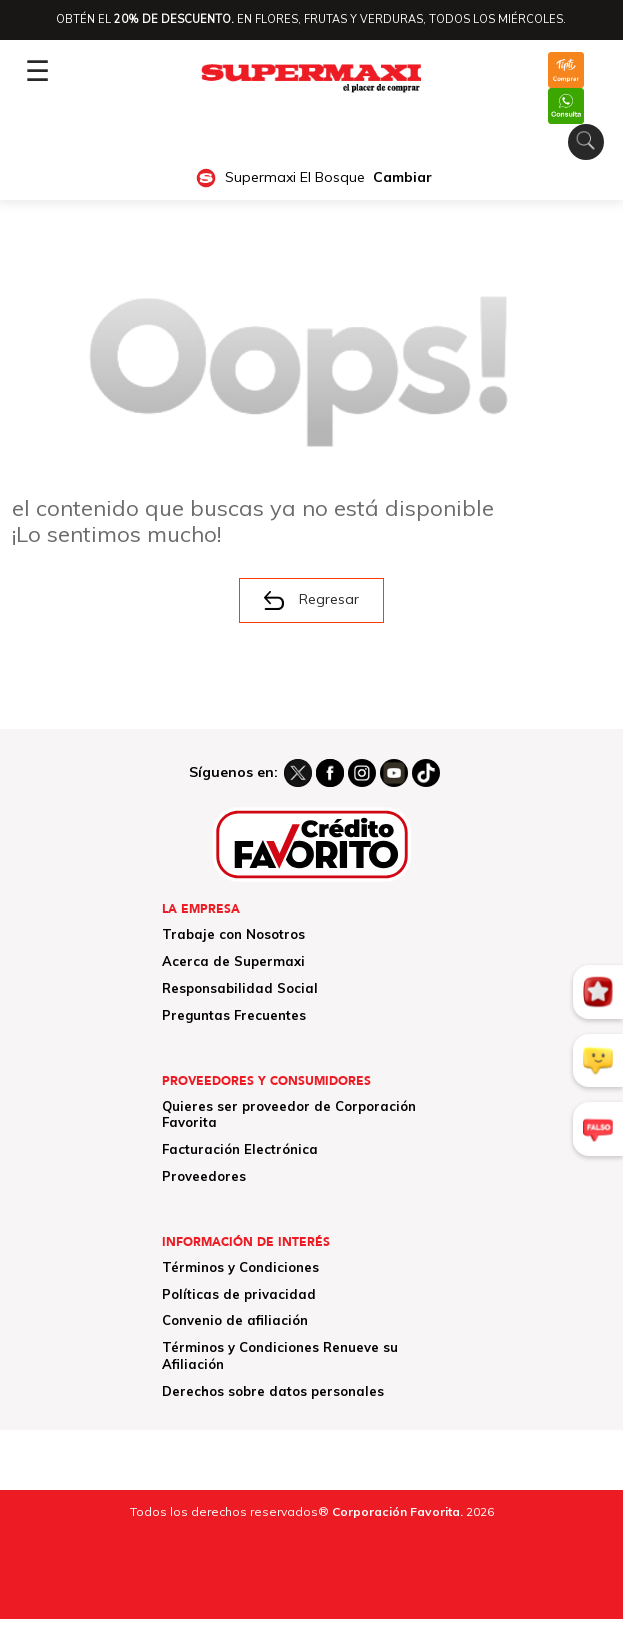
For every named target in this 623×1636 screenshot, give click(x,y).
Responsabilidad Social (240, 988)
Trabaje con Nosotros (233, 934)
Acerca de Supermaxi (233, 961)
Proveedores (204, 1176)
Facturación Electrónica (240, 1149)
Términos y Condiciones (240, 1267)
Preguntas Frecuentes (234, 1015)
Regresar (311, 600)
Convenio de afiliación (235, 1320)
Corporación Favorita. (397, 1511)
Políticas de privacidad (239, 1294)
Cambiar (402, 177)
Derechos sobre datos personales (273, 1391)
